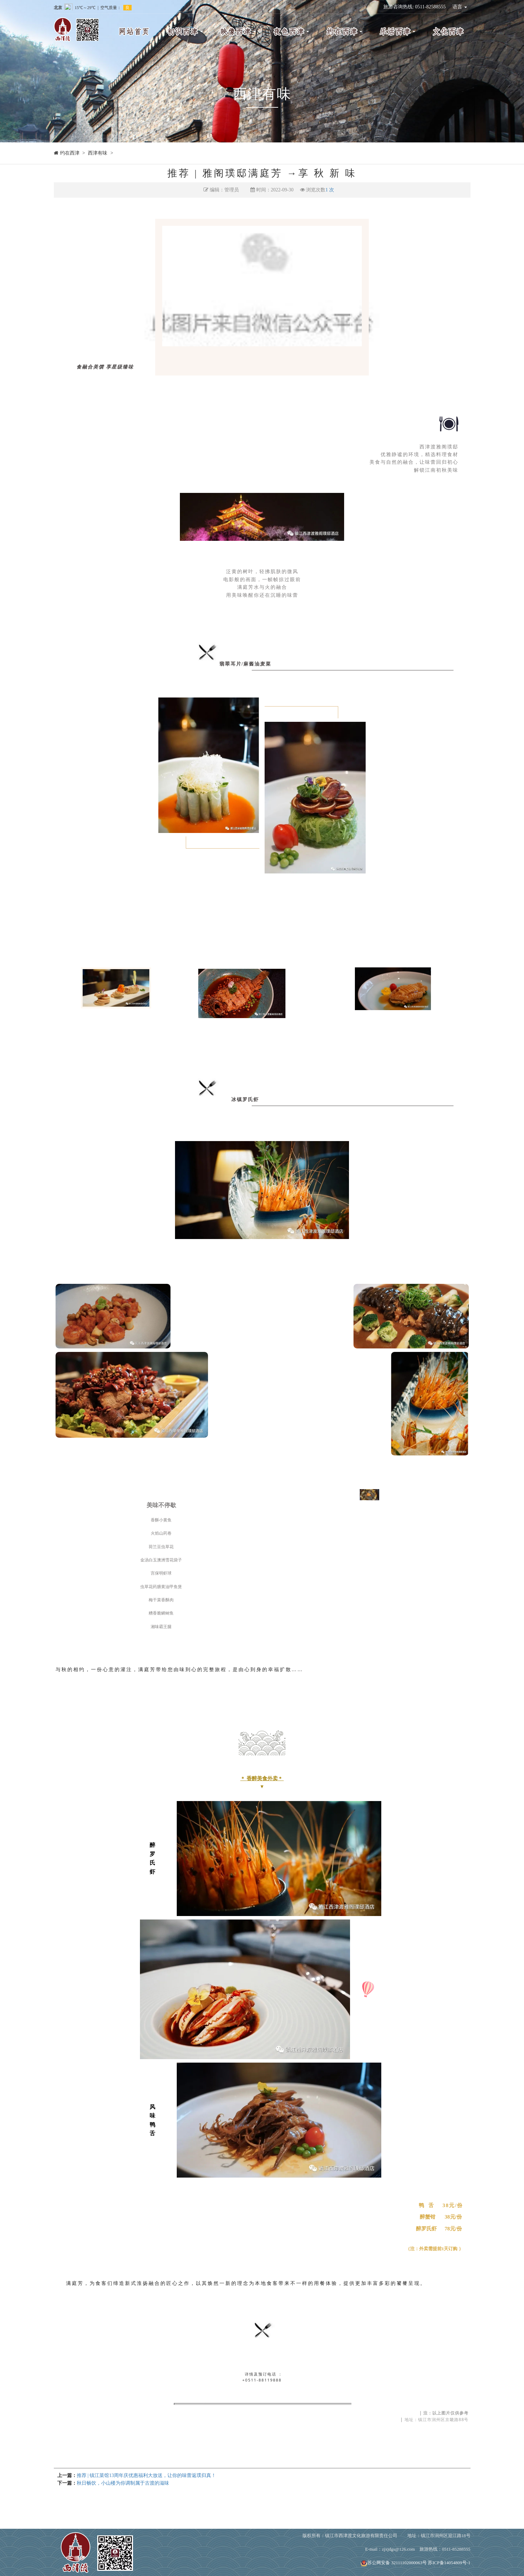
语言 (459, 6)
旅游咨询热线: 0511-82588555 (414, 6)
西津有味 (97, 153)
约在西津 (70, 153)
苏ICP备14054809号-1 (449, 2562)
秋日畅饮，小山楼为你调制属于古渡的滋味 (123, 2483)
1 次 (329, 189)
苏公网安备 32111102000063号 (393, 2562)
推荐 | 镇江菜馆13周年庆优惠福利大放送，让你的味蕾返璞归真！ (146, 2475)
